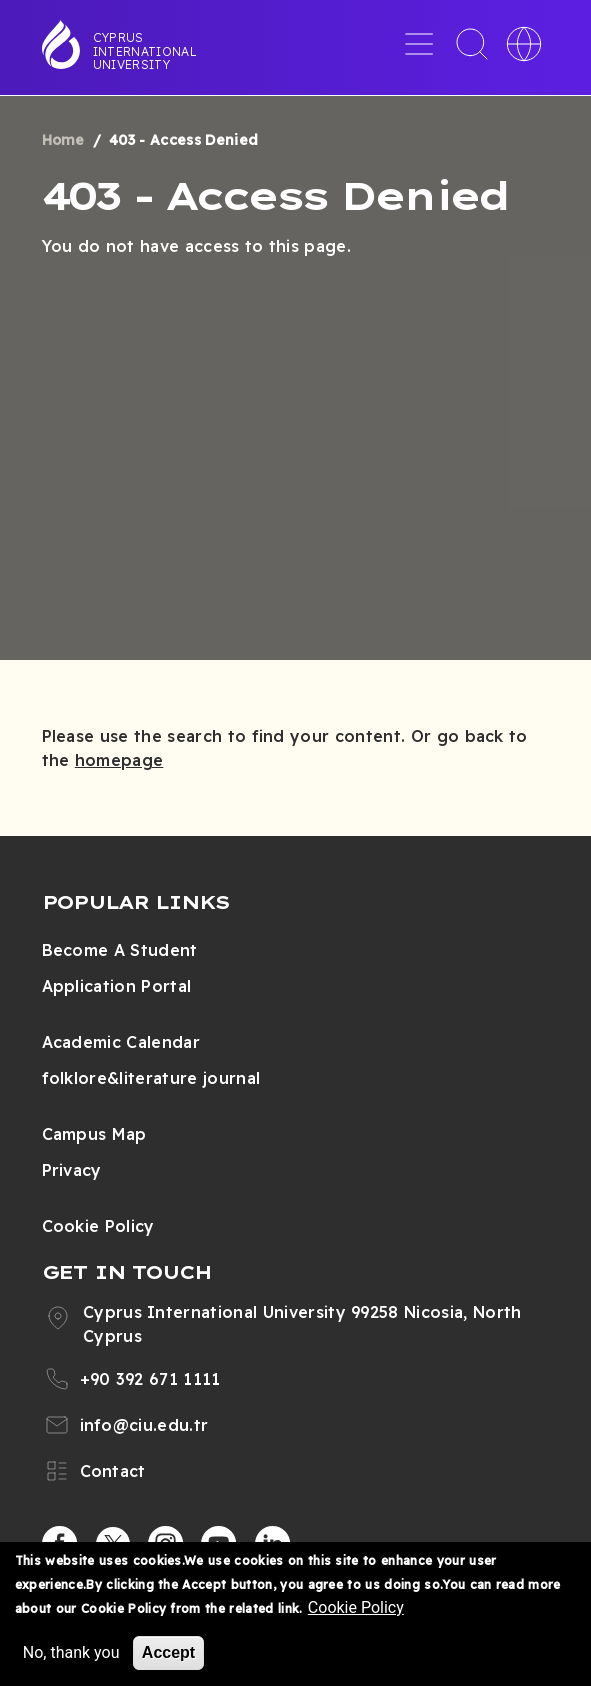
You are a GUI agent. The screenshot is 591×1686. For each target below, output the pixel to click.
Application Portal (117, 986)
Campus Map (94, 1134)
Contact (113, 1471)
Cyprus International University (145, 51)
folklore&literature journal (151, 1078)
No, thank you (71, 1653)
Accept (168, 1653)
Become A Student (120, 950)
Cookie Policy (98, 1226)
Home (63, 140)
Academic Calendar (121, 1042)
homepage (119, 760)
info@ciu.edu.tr (144, 1425)
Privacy (72, 1170)
